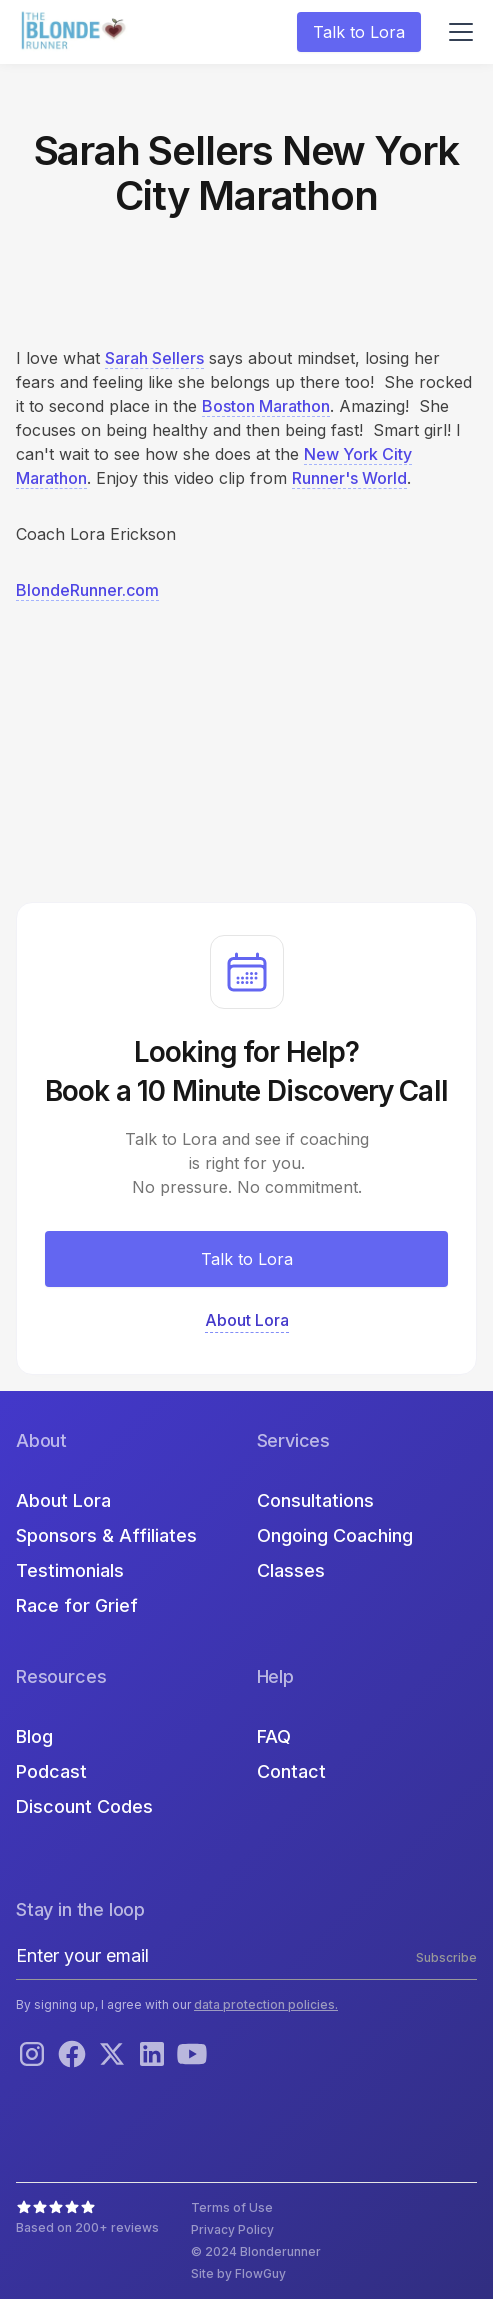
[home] (76, 32)
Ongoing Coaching (335, 1535)
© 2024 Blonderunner (256, 2251)
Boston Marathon (266, 406)
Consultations (315, 1500)
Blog (34, 1736)
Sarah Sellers (154, 358)
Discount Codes (84, 1806)
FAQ (274, 1736)
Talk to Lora (359, 32)
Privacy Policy (232, 2229)
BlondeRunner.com (87, 590)
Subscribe (446, 1957)
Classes (291, 1570)
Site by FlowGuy (238, 2273)
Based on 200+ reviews (87, 2227)
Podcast (51, 1771)
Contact (291, 1771)
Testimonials (70, 1570)
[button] (457, 32)
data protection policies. (266, 2004)
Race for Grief (77, 1605)
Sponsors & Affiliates (106, 1535)
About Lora (63, 1500)
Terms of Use (232, 2207)
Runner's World (349, 478)
